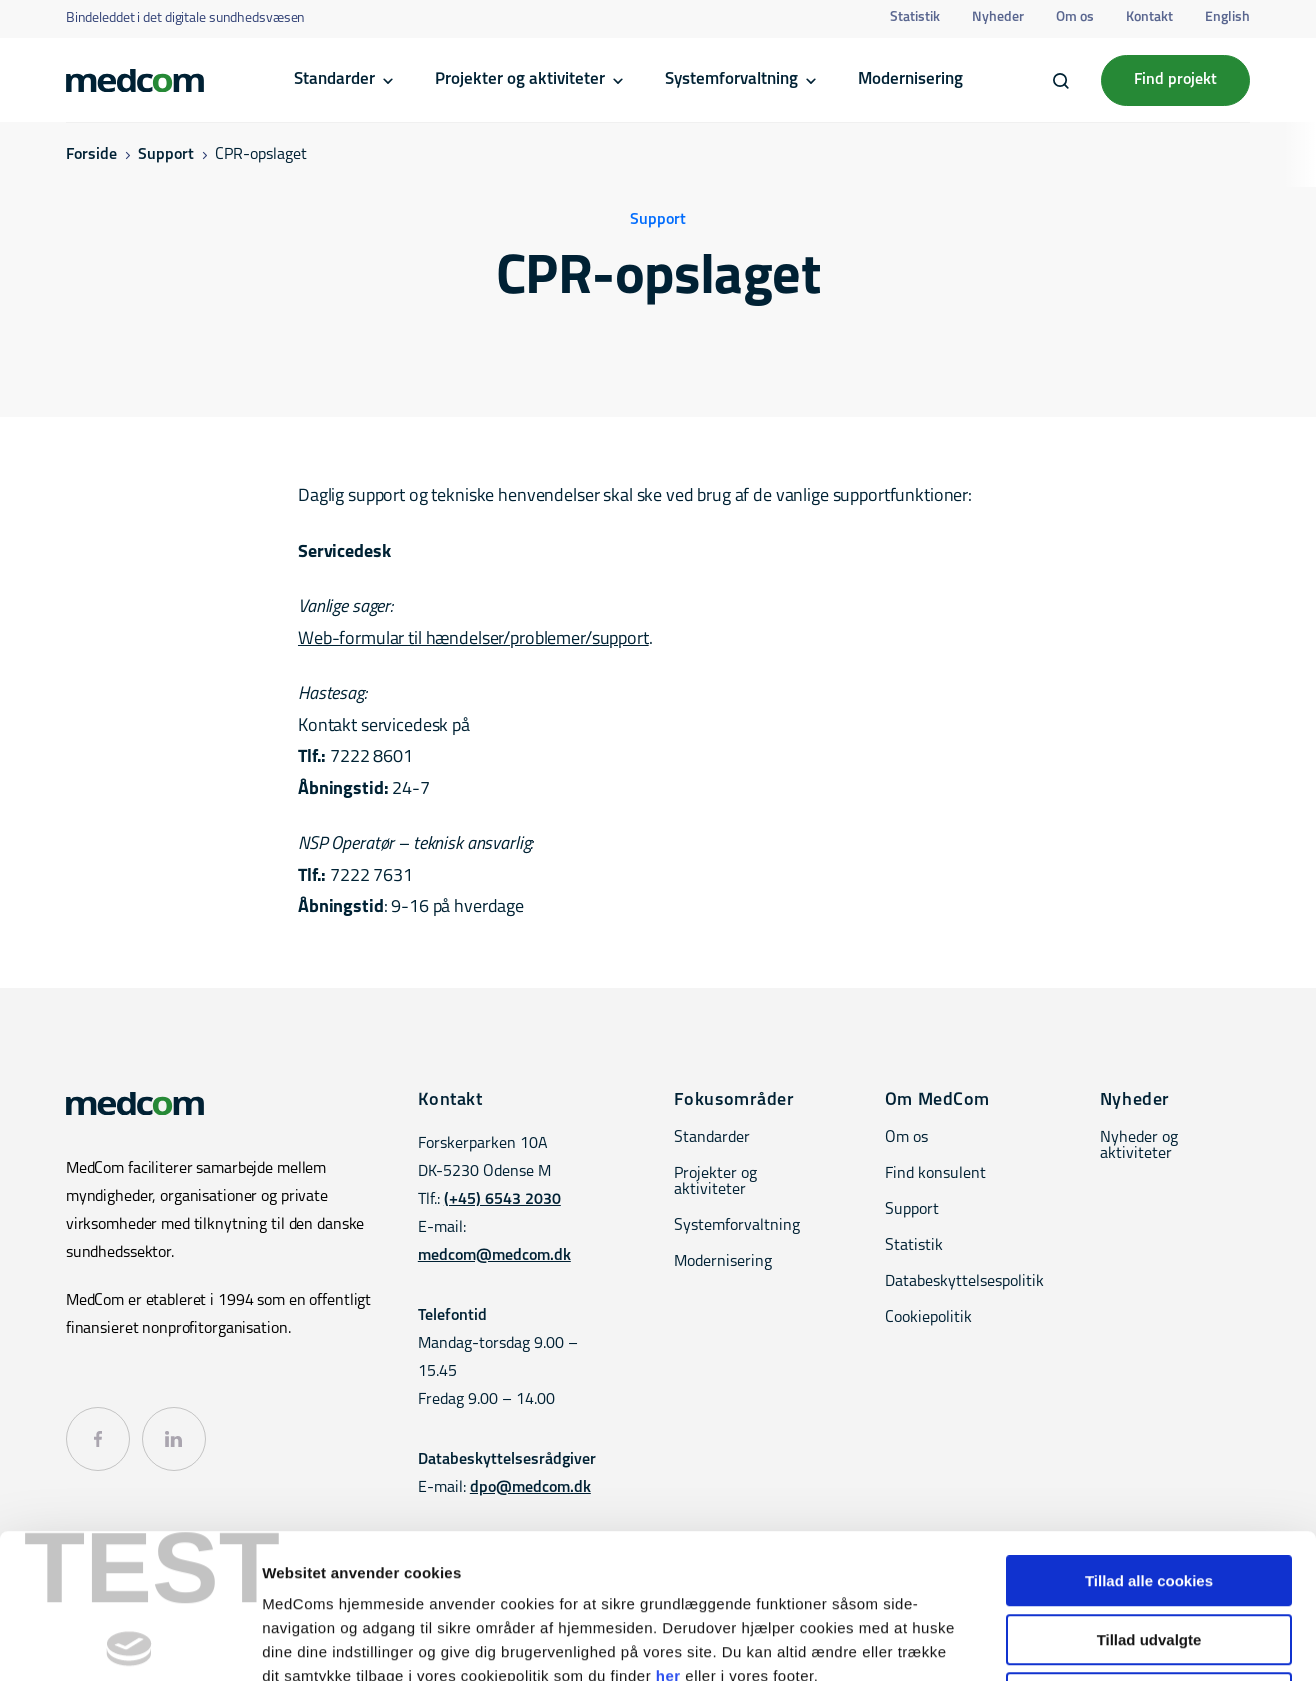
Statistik (915, 17)
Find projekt (1175, 80)
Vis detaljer (1039, 1641)
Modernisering (910, 79)
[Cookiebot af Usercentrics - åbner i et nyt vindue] (129, 1642)
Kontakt (1149, 17)
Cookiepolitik (928, 1318)
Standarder (334, 79)
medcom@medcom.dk (494, 1256)
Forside (91, 155)
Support (166, 155)
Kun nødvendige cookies (1149, 1553)
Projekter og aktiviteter (520, 79)
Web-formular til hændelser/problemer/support (473, 639)
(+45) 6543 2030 (502, 1200)
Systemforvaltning (731, 79)
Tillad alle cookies (1149, 1436)
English (1227, 17)
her (668, 1531)
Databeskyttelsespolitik (964, 1282)
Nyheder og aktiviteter (1139, 1146)
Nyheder (998, 17)
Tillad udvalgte (1149, 1495)
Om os (1075, 17)
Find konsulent (935, 1174)
